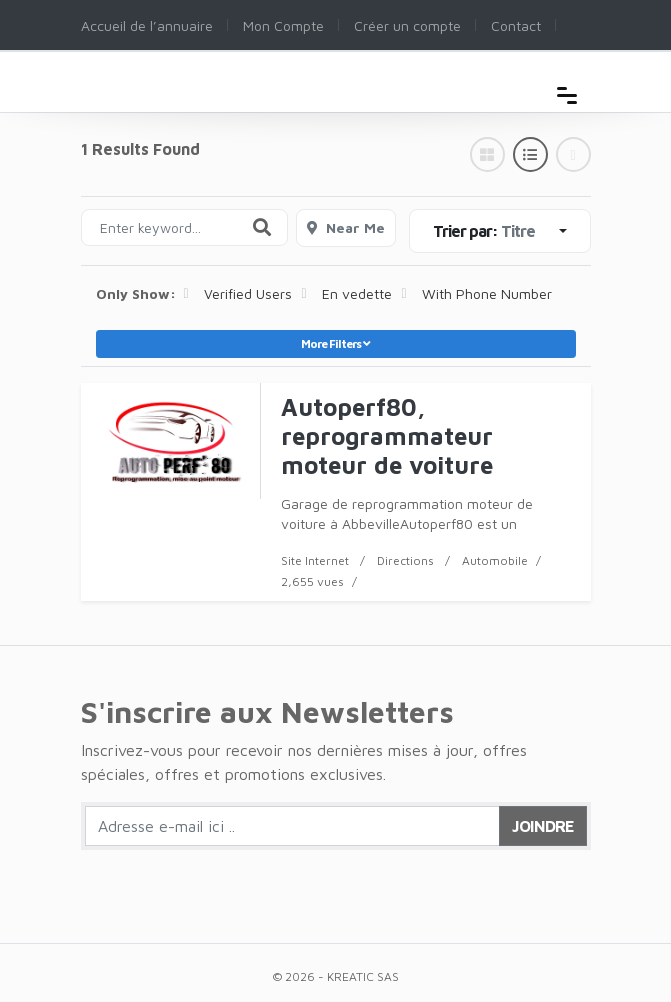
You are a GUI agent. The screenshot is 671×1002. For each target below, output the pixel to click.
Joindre (543, 826)
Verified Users (248, 293)
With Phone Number (487, 293)
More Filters (335, 343)
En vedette (357, 293)
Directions (405, 560)
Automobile (495, 560)
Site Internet (315, 560)
